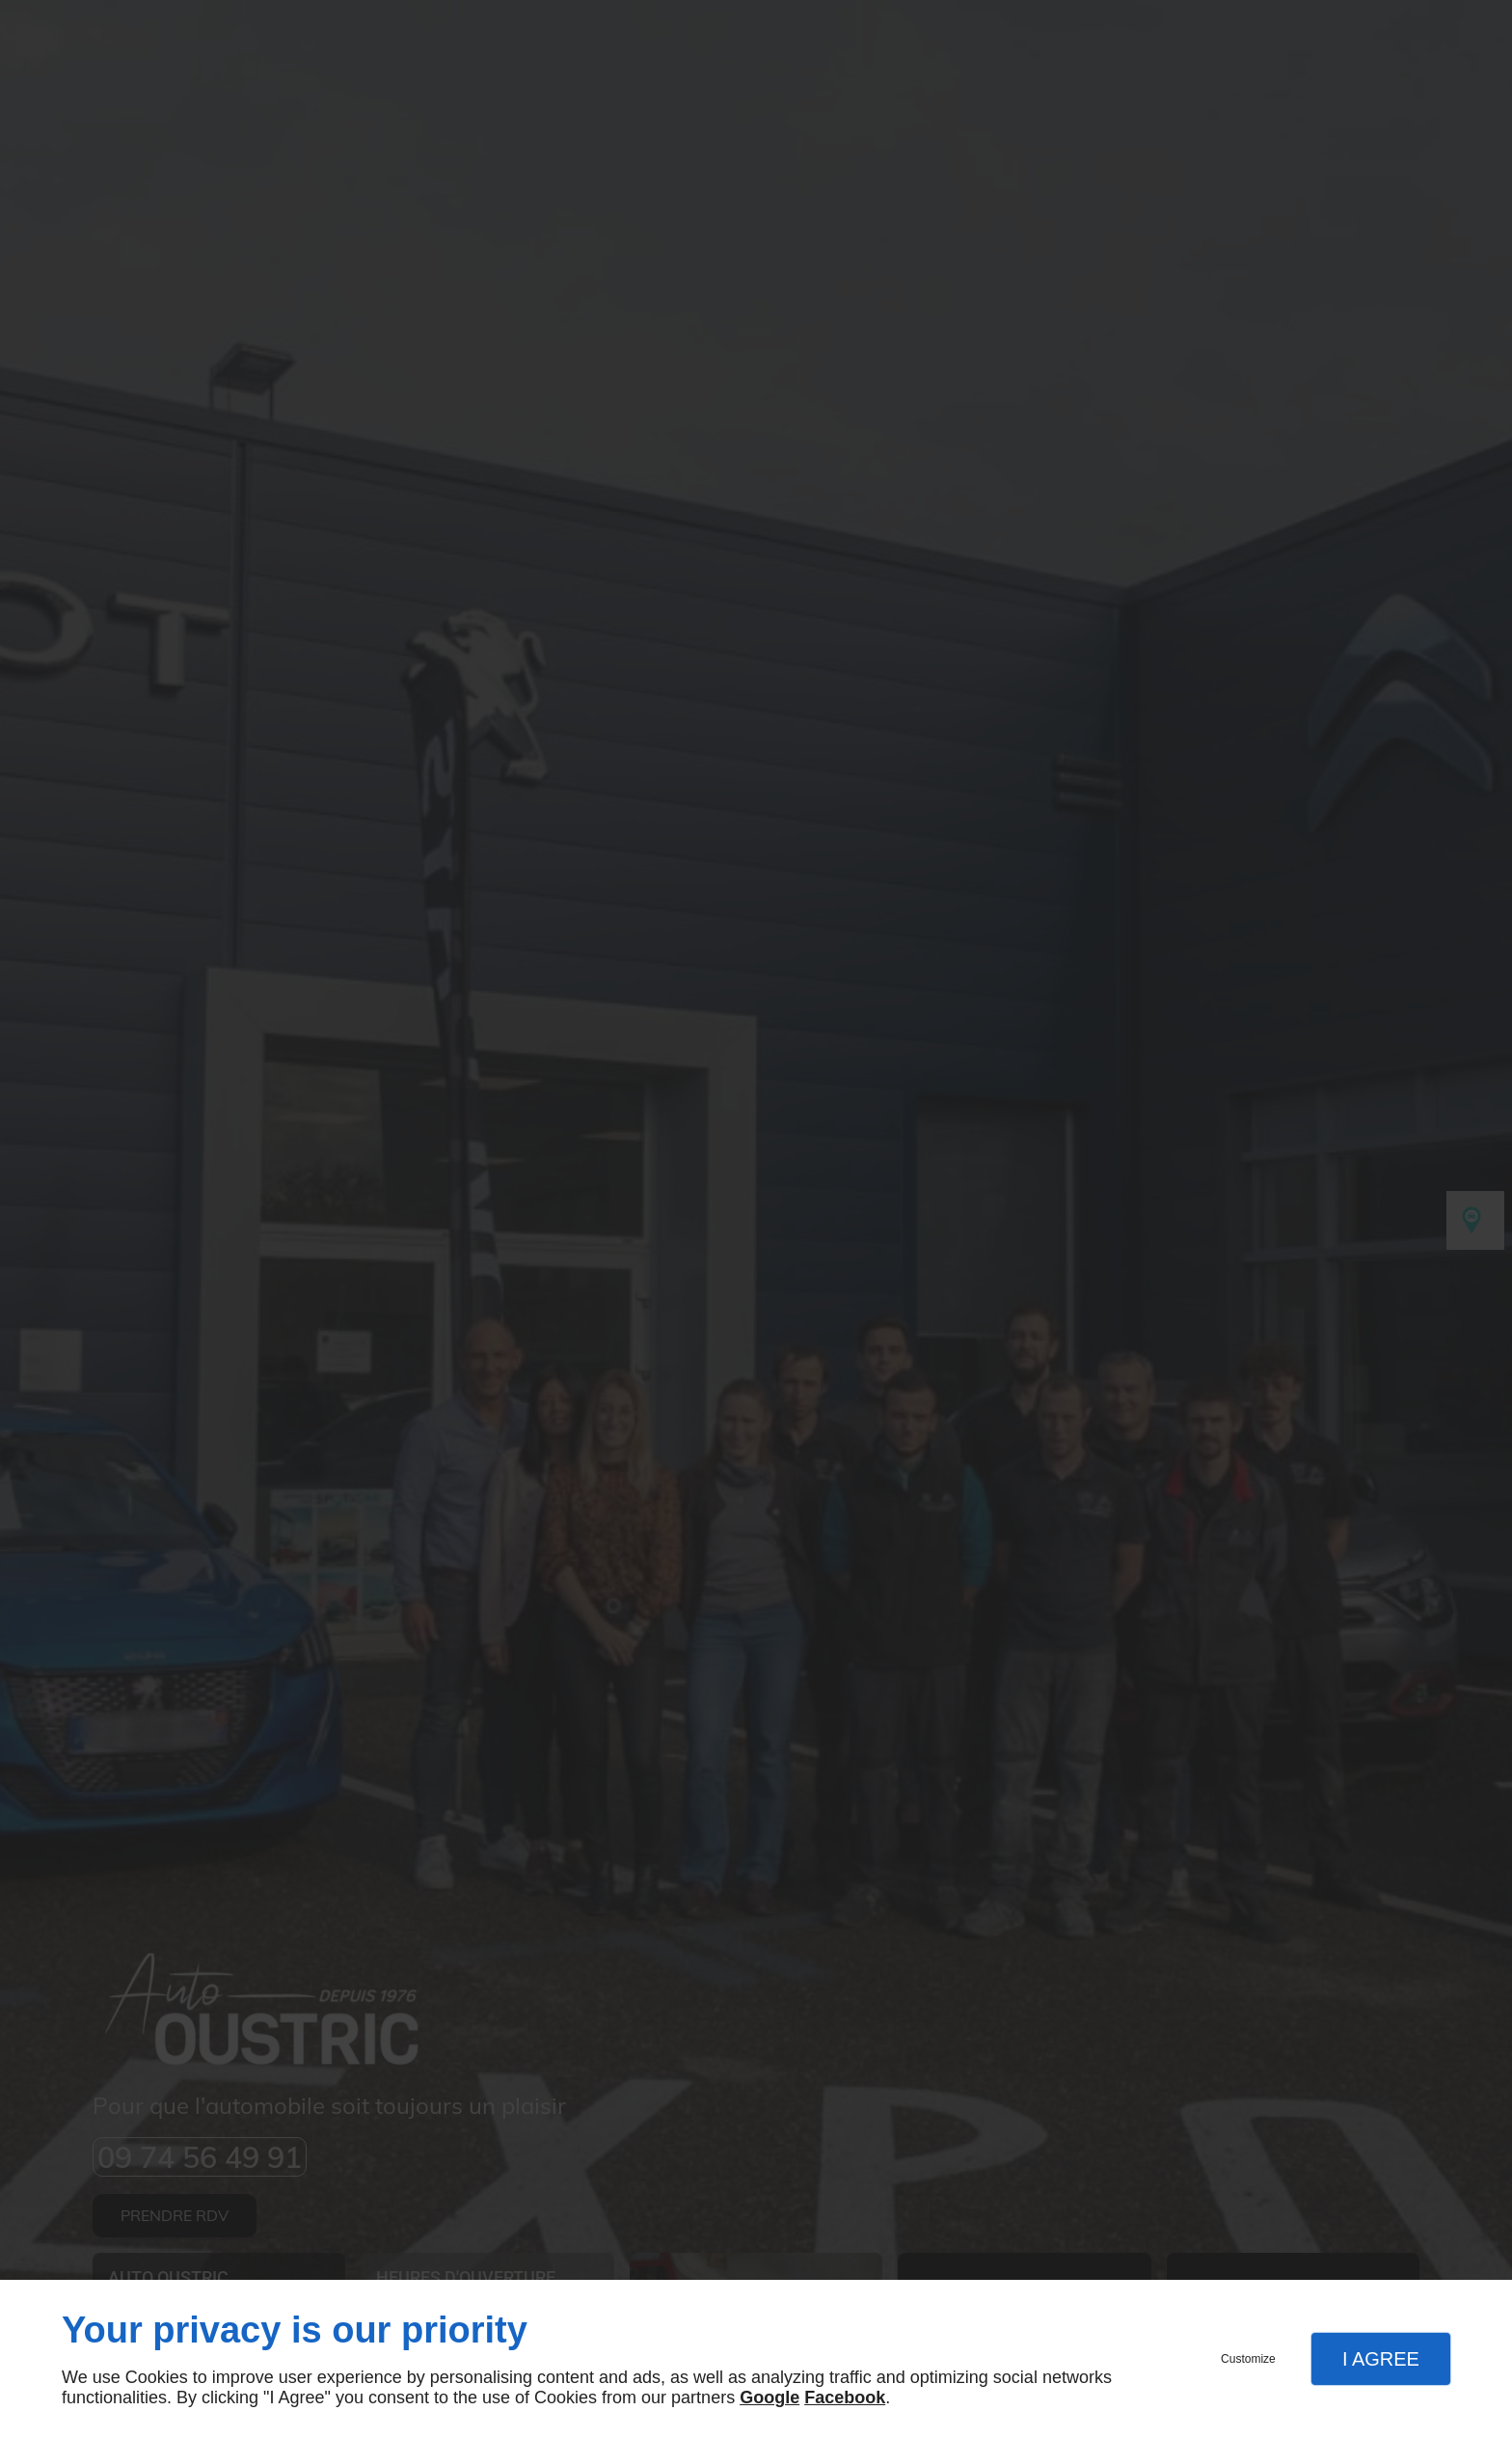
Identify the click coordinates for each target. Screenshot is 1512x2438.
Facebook (844, 2397)
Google (769, 2397)
